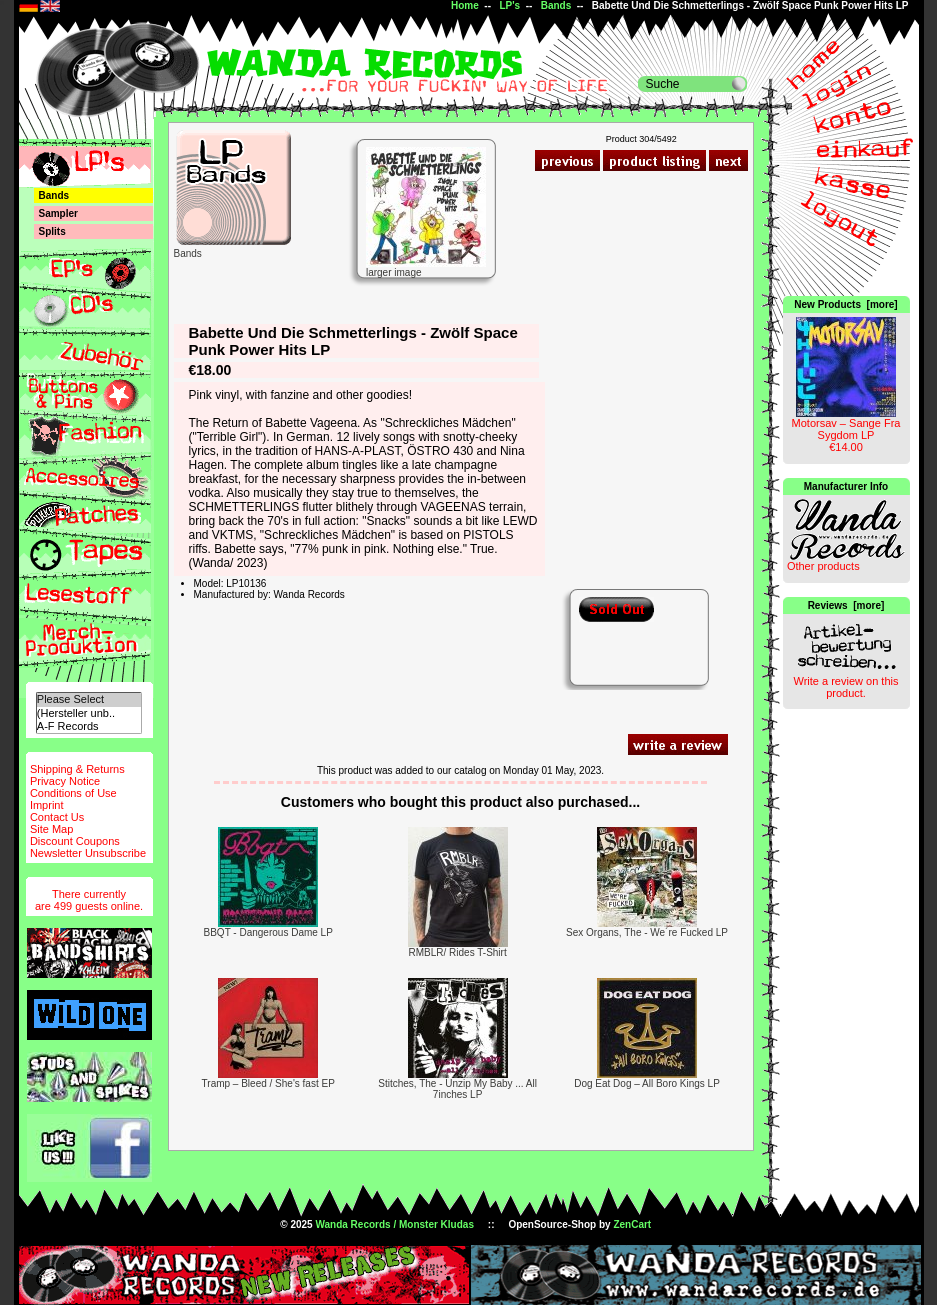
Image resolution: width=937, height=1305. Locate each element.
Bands (556, 5)
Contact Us (57, 817)
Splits (52, 231)
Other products (823, 566)
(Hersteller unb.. (89, 713)
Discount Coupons (75, 841)
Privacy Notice (65, 781)
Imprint (47, 805)
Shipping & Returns (77, 769)
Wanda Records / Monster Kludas (394, 1224)
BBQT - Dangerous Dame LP (268, 932)
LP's (509, 5)
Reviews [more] (846, 605)
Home (465, 5)
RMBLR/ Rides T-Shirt (458, 952)
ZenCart (632, 1224)
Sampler (58, 213)
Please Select (89, 699)
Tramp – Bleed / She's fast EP (268, 1083)
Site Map (51, 829)
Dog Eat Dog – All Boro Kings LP (647, 1083)
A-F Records (89, 726)
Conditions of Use (73, 793)
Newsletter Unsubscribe (88, 853)
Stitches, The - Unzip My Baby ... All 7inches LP (457, 1089)
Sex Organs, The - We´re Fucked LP (647, 932)
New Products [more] (845, 304)
